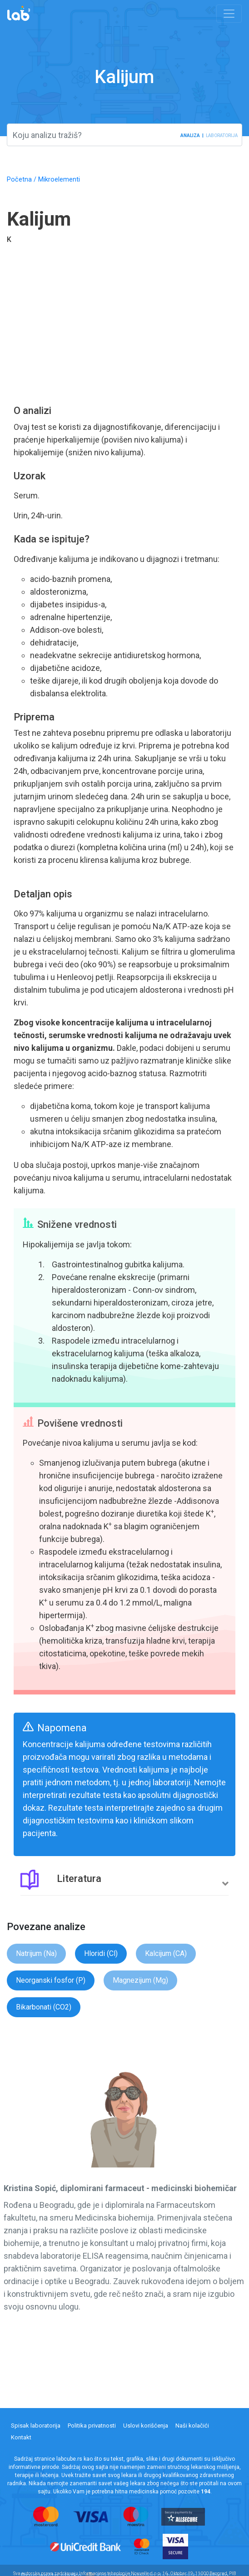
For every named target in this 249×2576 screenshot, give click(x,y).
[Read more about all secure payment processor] (188, 2516)
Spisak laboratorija (35, 2425)
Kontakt (21, 2437)
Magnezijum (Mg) (140, 1980)
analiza (190, 135)
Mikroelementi (59, 179)
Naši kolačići (192, 2425)
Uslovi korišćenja (145, 2425)
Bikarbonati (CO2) (43, 2007)
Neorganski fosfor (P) (50, 1980)
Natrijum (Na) (36, 1953)
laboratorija (222, 135)
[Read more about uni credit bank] (92, 2546)
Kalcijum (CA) (166, 1953)
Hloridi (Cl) (101, 1953)
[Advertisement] (124, 330)
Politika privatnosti (92, 2425)
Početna (19, 179)
